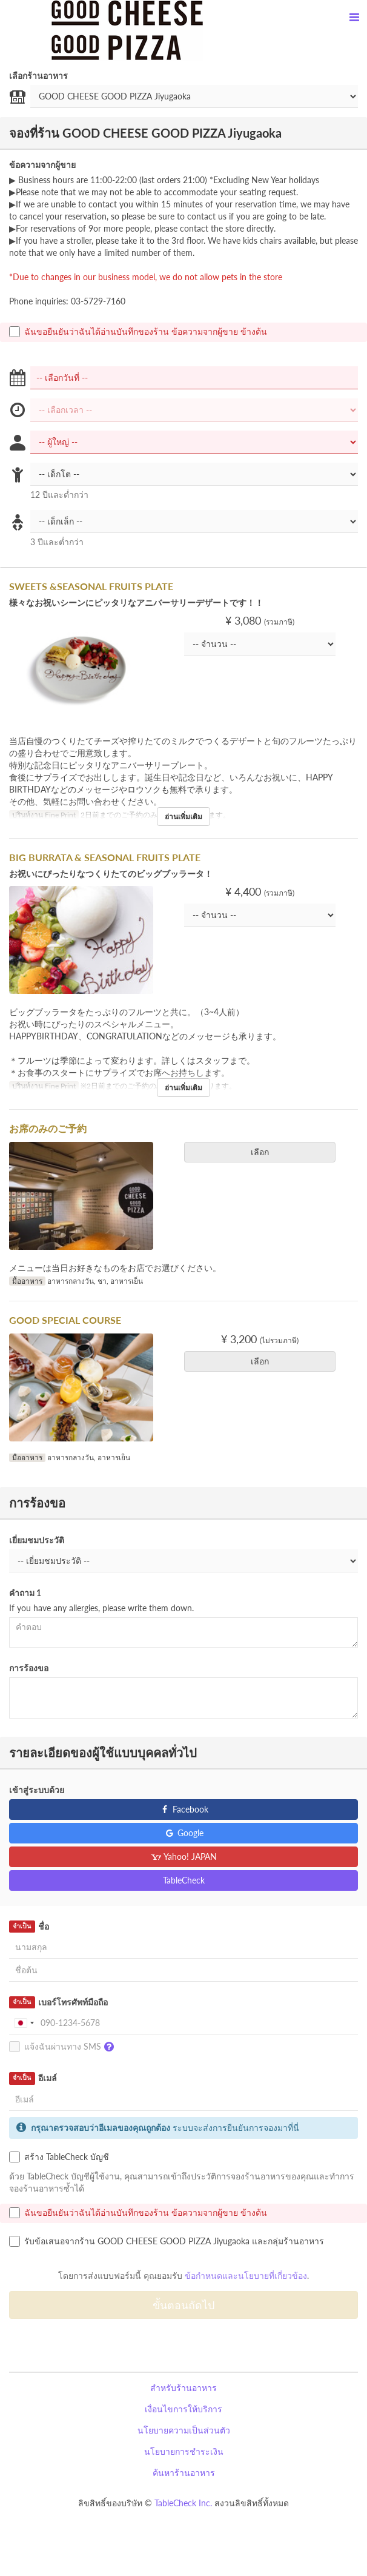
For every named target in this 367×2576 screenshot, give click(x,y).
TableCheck (184, 1880)
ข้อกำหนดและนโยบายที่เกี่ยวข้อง (246, 2275)
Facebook (183, 1809)
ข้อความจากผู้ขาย (42, 164)
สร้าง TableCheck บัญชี (59, 2157)
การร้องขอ (28, 1668)
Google (183, 1833)
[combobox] (24, 2023)
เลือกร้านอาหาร (38, 75)
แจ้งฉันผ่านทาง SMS (64, 2047)
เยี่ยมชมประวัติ (36, 1540)
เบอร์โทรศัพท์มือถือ (58, 2002)
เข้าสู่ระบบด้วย (36, 1790)
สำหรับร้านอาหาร (183, 2388)
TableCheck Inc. (183, 2503)
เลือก (264, 1152)
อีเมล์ (33, 2078)
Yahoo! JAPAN (184, 1856)
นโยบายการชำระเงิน (183, 2451)
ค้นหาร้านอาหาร (184, 2472)
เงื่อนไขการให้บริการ (183, 2409)
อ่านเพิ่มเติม (183, 816)
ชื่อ (29, 1926)
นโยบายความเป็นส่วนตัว (183, 2430)
